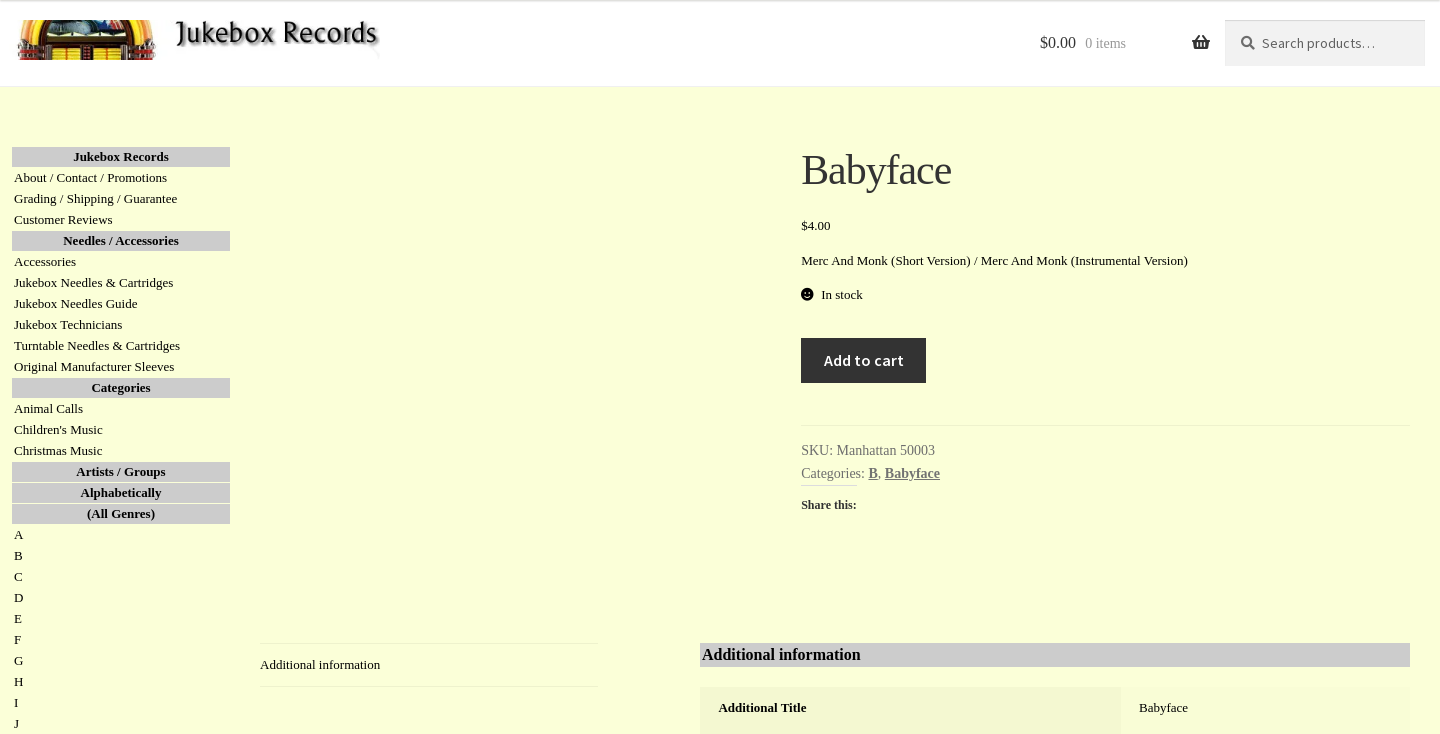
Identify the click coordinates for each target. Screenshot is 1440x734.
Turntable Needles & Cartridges (97, 345)
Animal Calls (48, 408)
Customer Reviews (63, 219)
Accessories (45, 261)
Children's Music (58, 429)
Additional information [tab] (320, 664)
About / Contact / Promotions (90, 177)
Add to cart (864, 360)
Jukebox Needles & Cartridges (93, 282)
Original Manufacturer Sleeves (94, 366)
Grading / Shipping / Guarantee (95, 198)
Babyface (912, 473)
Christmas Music (58, 450)
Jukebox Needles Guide (75, 303)
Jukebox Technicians (68, 324)
